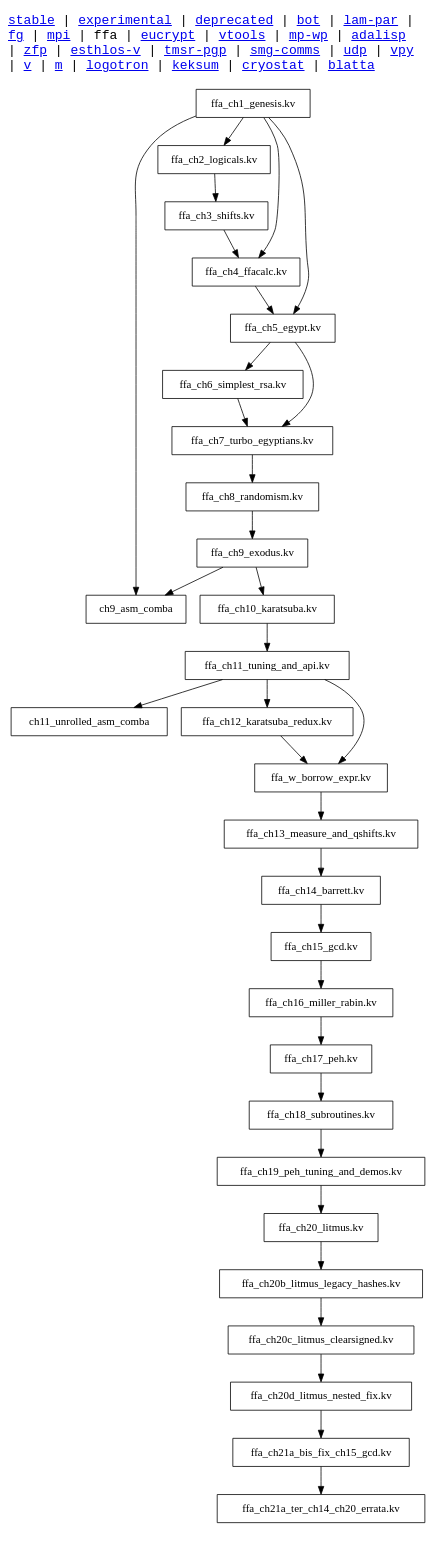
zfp (35, 58)
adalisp (378, 40)
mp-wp (308, 40)
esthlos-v (105, 58)
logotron (117, 76)
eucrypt (168, 40)
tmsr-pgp (195, 58)
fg (16, 40)
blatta (351, 76)
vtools (242, 40)
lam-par (370, 22)
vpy (401, 58)
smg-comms (285, 58)
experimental (125, 22)
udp (354, 58)
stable (31, 22)
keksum (195, 76)
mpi (58, 40)
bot (308, 22)
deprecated (234, 22)
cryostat (273, 76)
